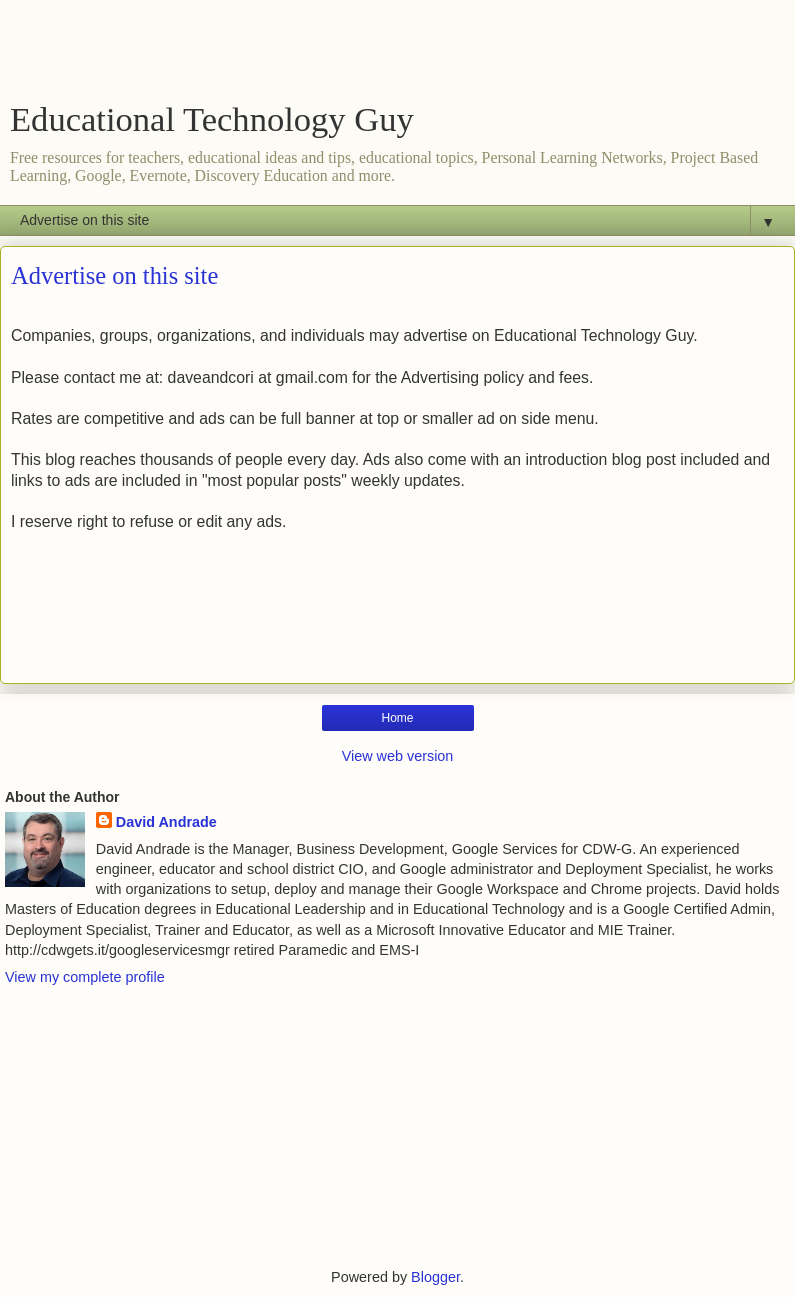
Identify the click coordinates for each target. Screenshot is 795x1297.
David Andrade (166, 822)
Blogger (435, 1277)
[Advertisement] (398, 55)
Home (397, 718)
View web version (398, 756)
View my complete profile (85, 977)
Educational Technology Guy (212, 119)
